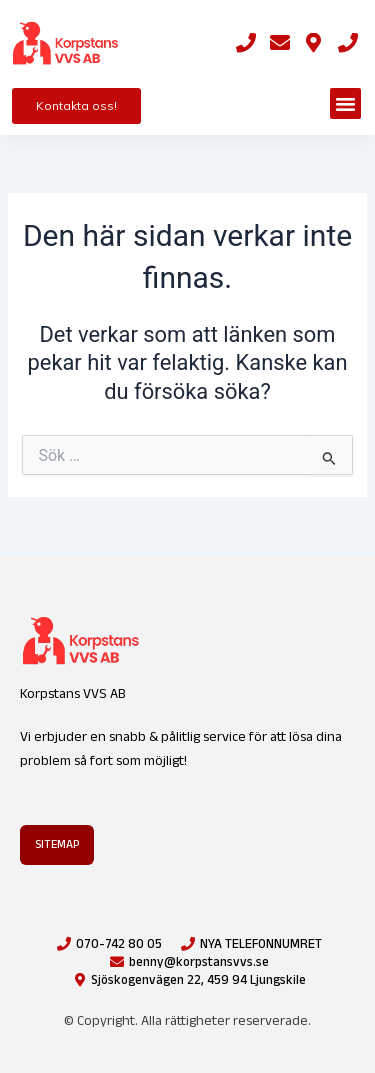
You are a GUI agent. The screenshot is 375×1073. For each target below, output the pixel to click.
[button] (346, 104)
